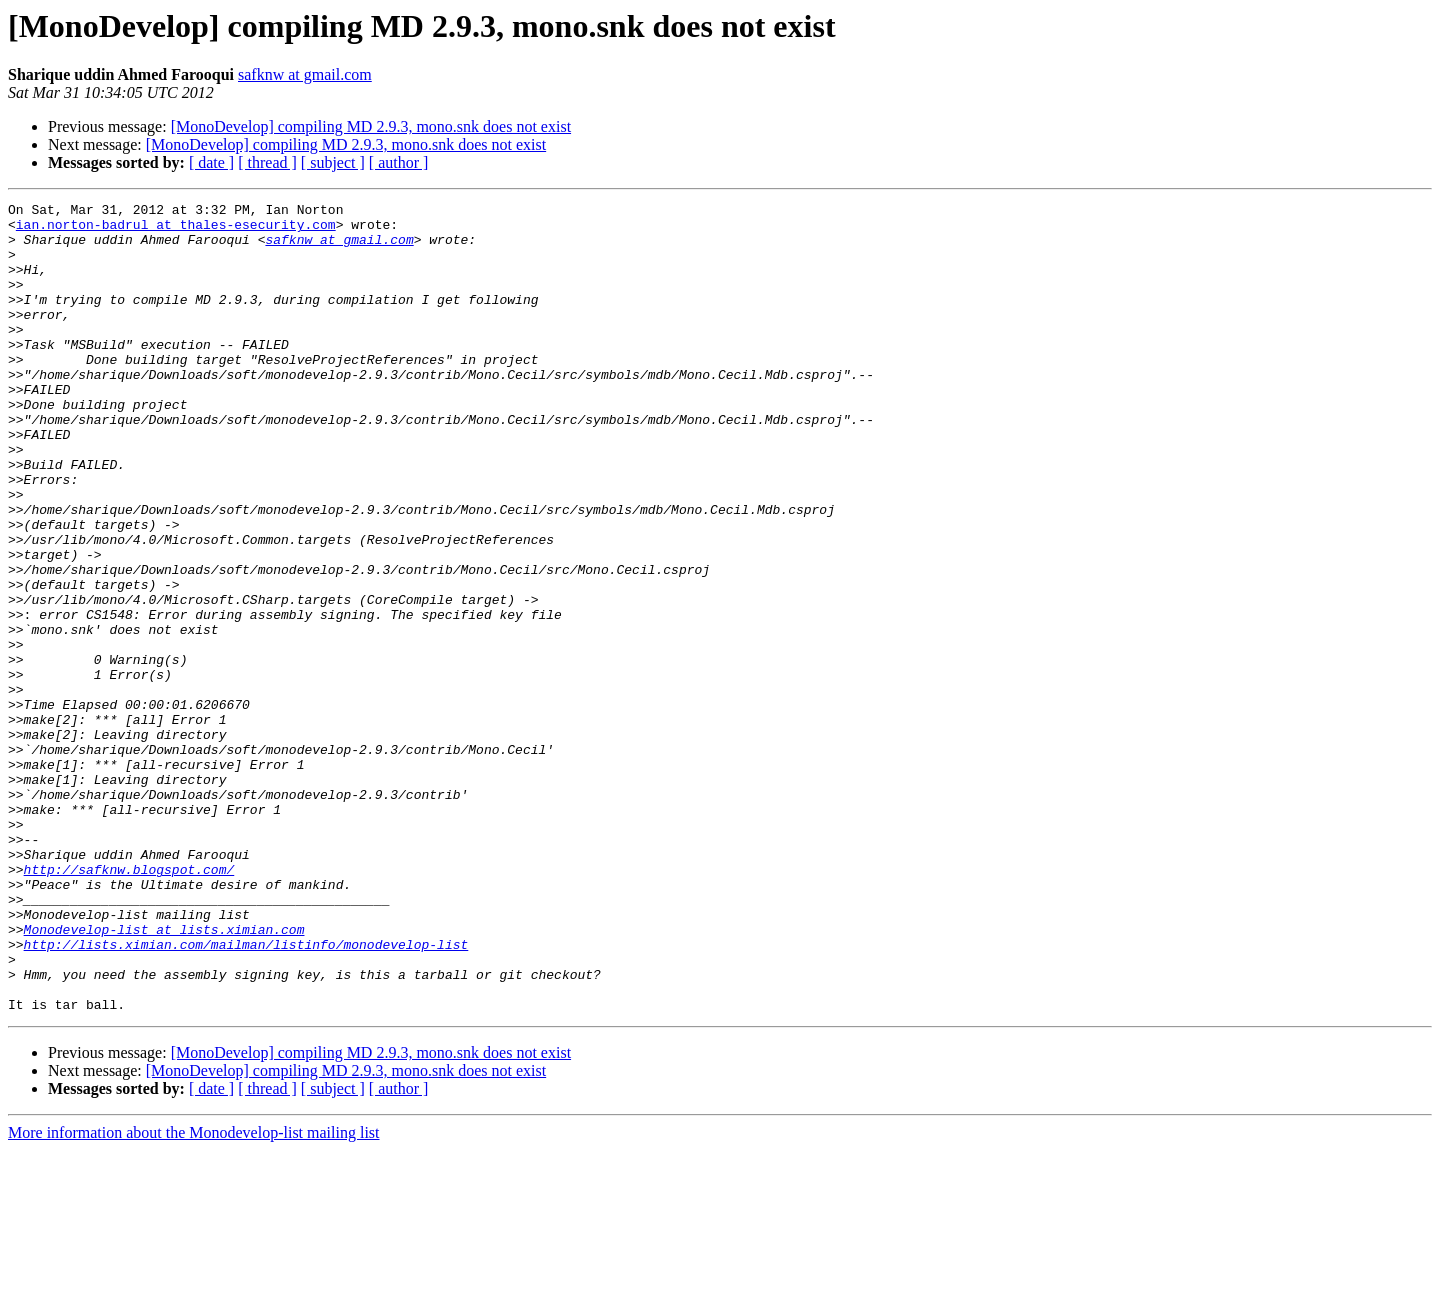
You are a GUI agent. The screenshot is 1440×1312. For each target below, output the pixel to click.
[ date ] (211, 162)
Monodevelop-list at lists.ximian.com (164, 1076)
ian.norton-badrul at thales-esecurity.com (176, 230)
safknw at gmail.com (305, 74)
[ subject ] (333, 162)
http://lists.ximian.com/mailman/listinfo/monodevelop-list (246, 1094)
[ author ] (399, 162)
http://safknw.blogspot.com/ (129, 1004)
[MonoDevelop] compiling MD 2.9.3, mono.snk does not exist (371, 126)
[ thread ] (267, 162)
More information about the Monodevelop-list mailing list (194, 1294)
